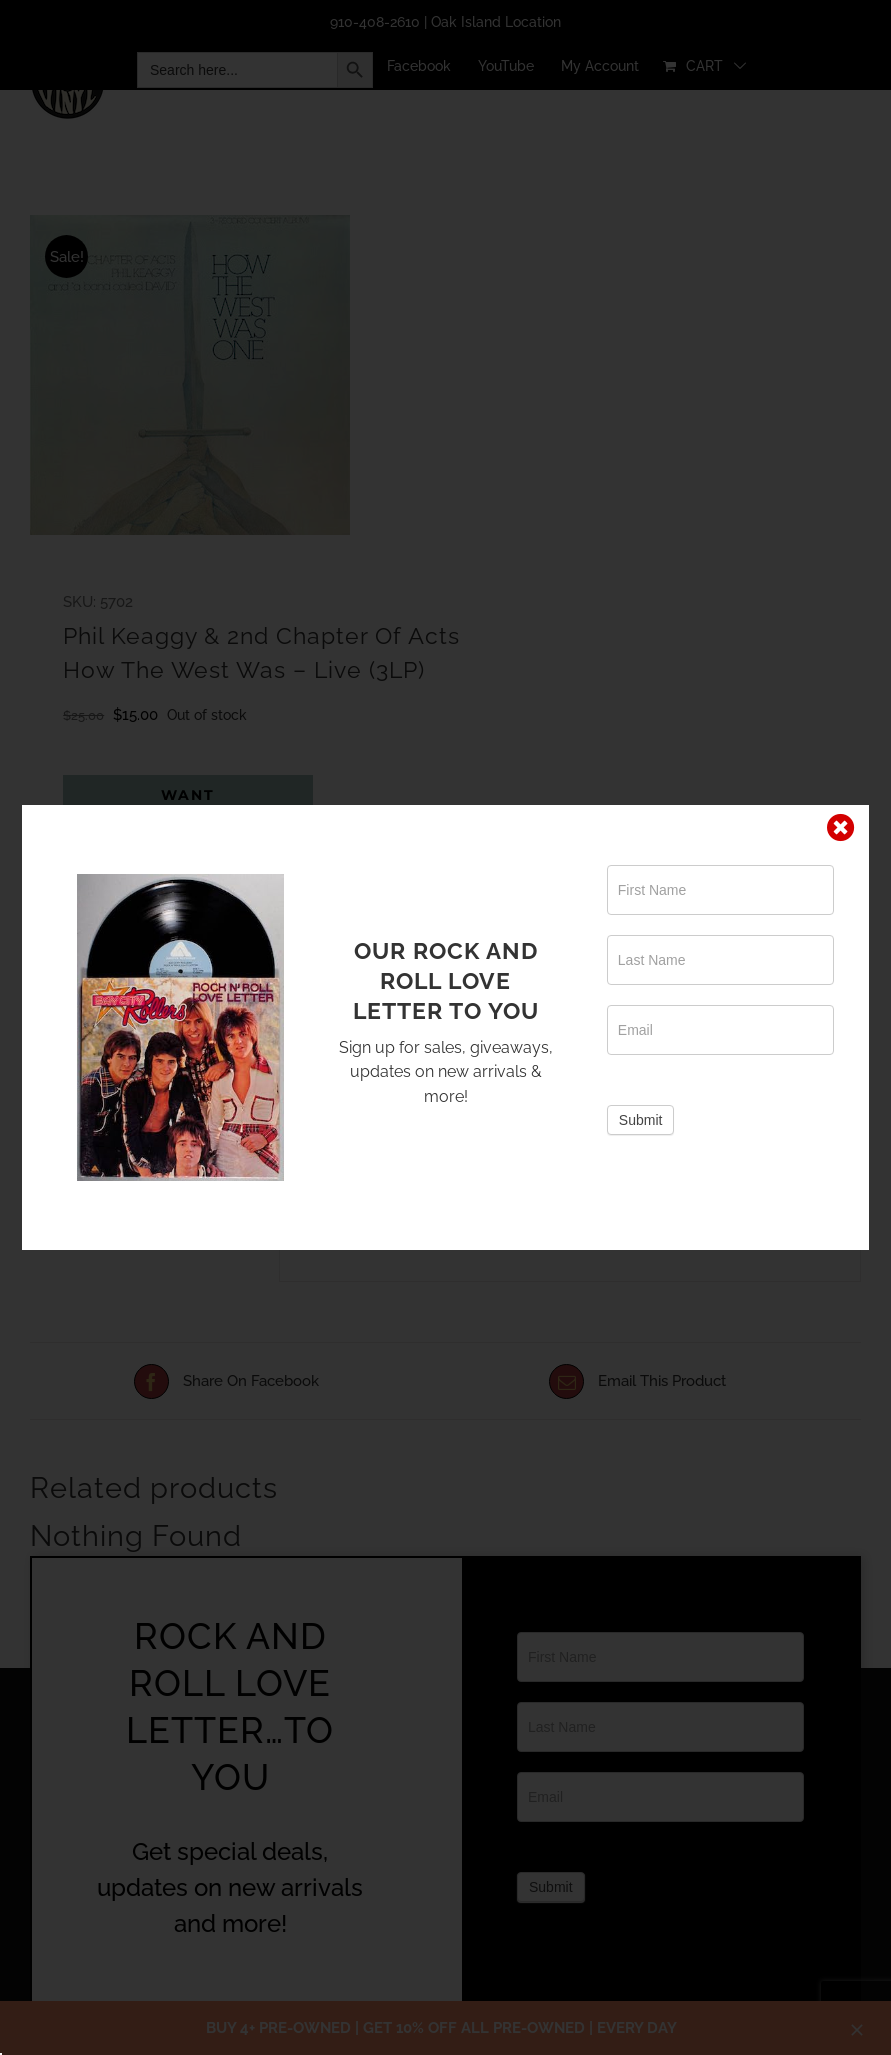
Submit (641, 1120)
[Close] (841, 828)
